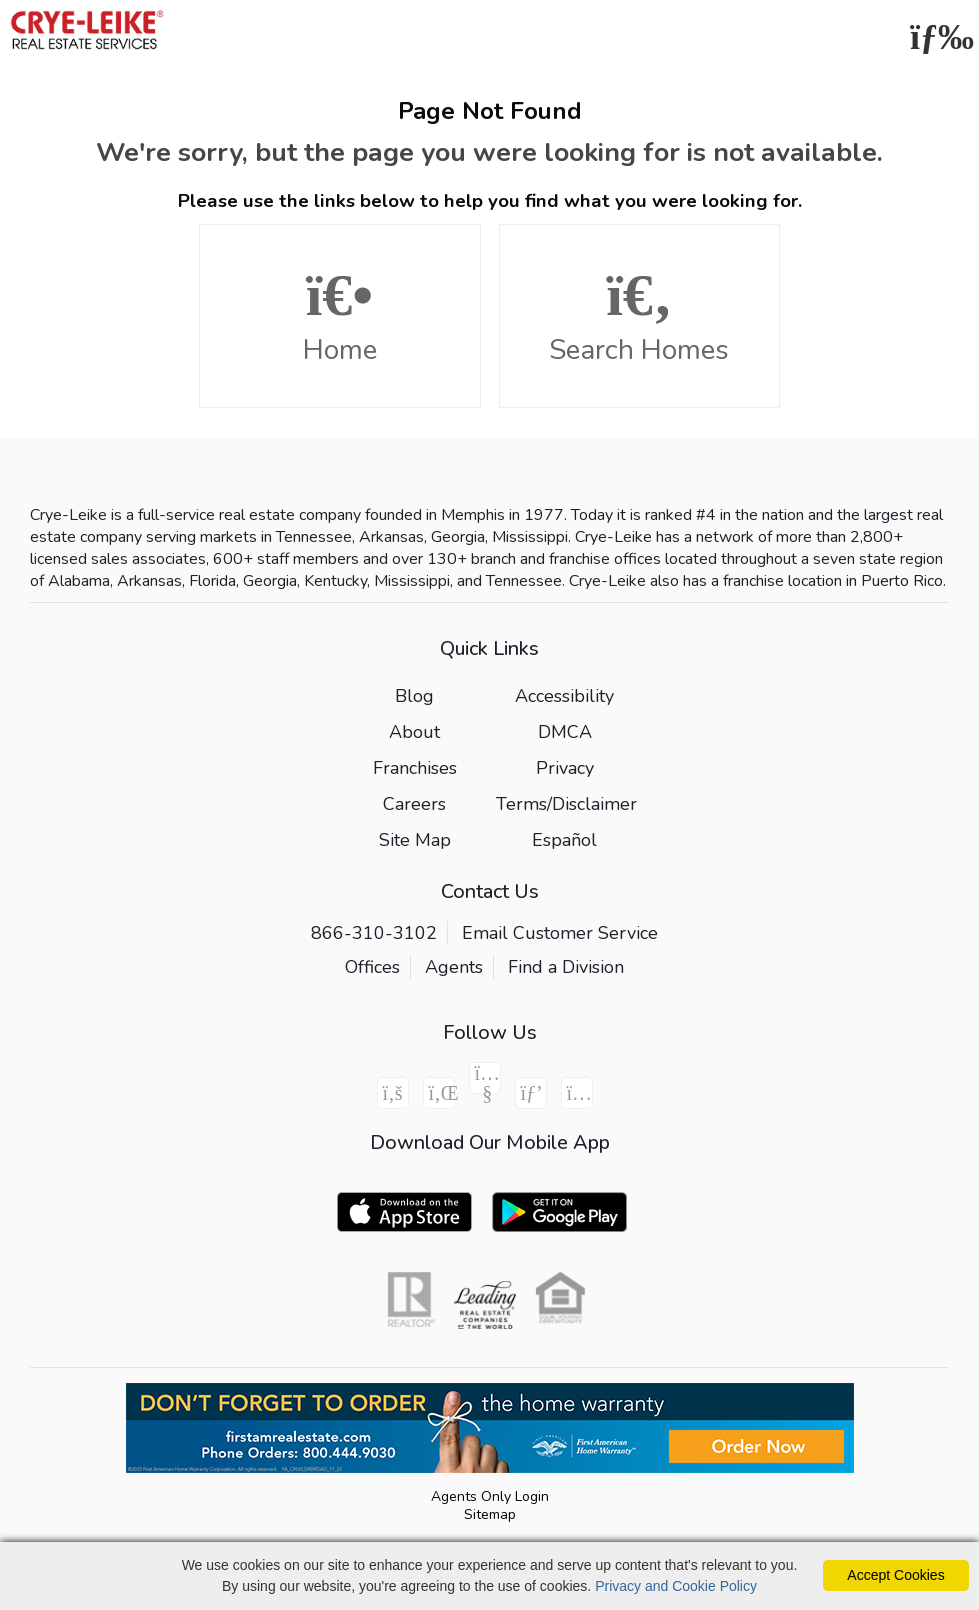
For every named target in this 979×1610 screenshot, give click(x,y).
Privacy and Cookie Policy (676, 1586)
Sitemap (490, 1514)
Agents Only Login (490, 1496)
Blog (414, 696)
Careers (414, 804)
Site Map (415, 840)
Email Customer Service (560, 933)
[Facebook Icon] (393, 1093)
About (414, 732)
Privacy (565, 768)
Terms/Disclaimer (566, 804)
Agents (454, 967)
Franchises (415, 768)
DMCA (565, 732)
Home (340, 317)
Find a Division (566, 967)
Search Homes (640, 317)
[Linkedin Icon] (439, 1093)
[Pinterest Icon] (531, 1093)
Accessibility (564, 696)
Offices (372, 967)
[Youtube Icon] (485, 1078)
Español (564, 840)
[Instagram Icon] (577, 1093)
